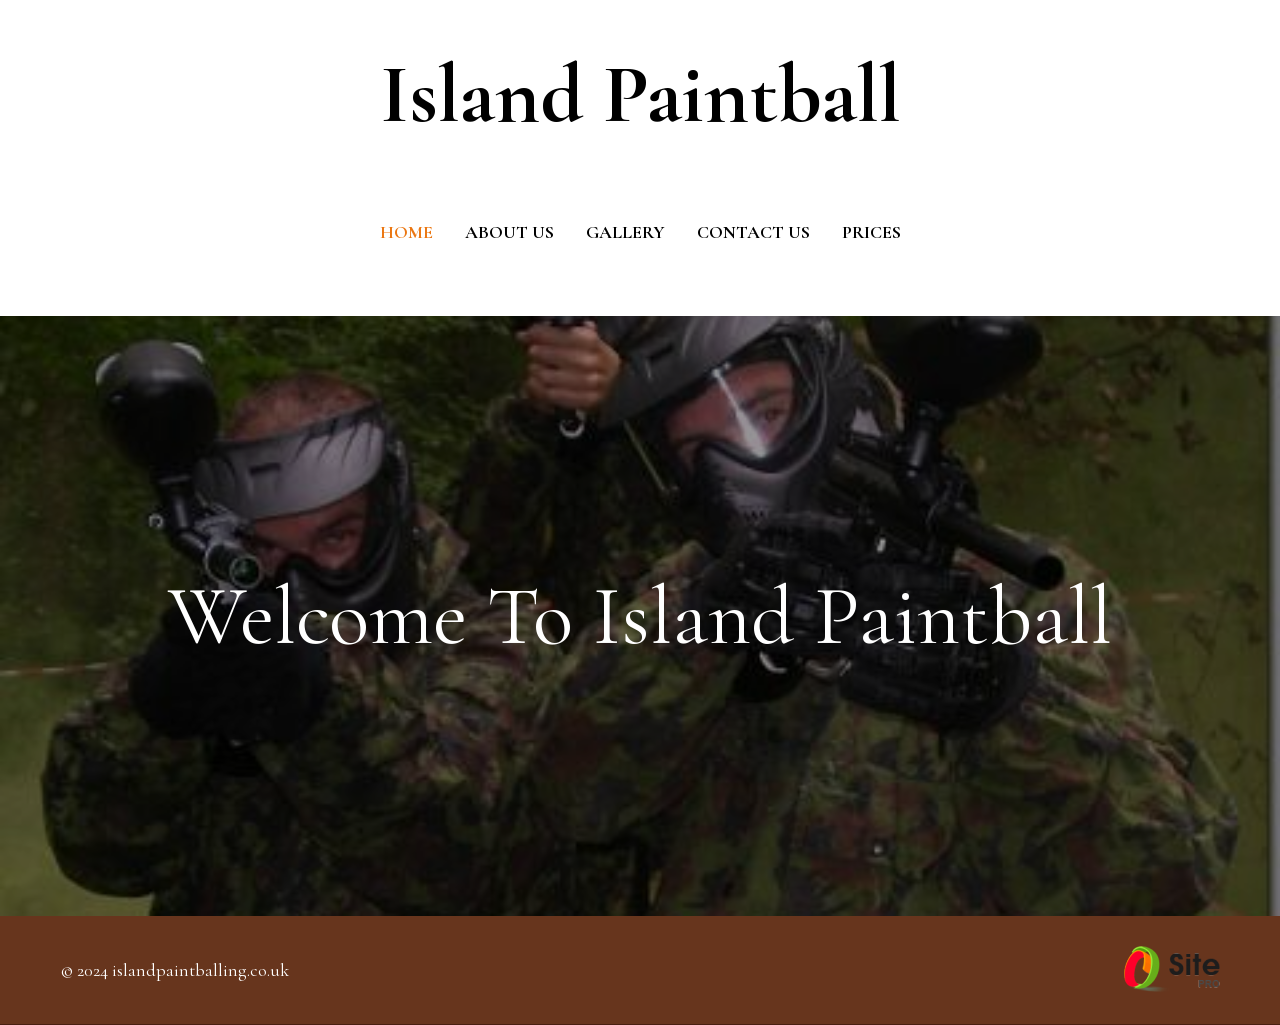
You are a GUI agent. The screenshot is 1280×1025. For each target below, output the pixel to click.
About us (509, 232)
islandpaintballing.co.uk (200, 970)
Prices (871, 232)
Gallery (625, 232)
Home (406, 232)
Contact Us (753, 232)
